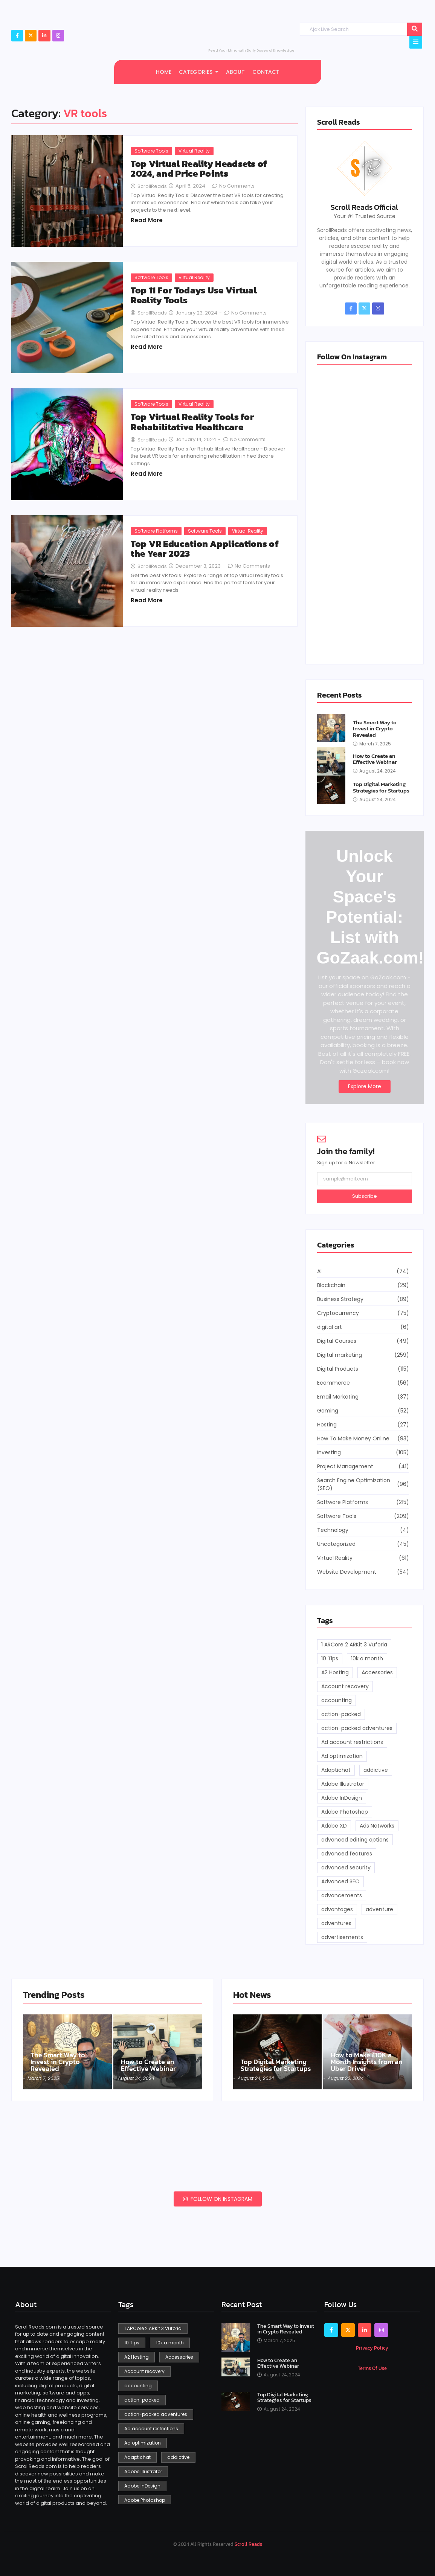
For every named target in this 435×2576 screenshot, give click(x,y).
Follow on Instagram (217, 2199)
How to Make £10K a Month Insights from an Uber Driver (367, 2062)
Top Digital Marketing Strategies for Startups (381, 787)
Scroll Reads (248, 2544)
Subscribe (364, 1196)
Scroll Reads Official (364, 207)
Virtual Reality (194, 151)
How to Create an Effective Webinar (375, 759)
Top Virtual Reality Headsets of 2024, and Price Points (199, 169)
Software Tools (151, 151)
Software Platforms (156, 531)
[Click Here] (415, 42)
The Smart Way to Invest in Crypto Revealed (375, 728)
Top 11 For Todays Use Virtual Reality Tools (194, 295)
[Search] (353, 29)
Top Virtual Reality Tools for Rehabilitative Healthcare (192, 422)
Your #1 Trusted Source (364, 216)
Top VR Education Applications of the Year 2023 (205, 549)
